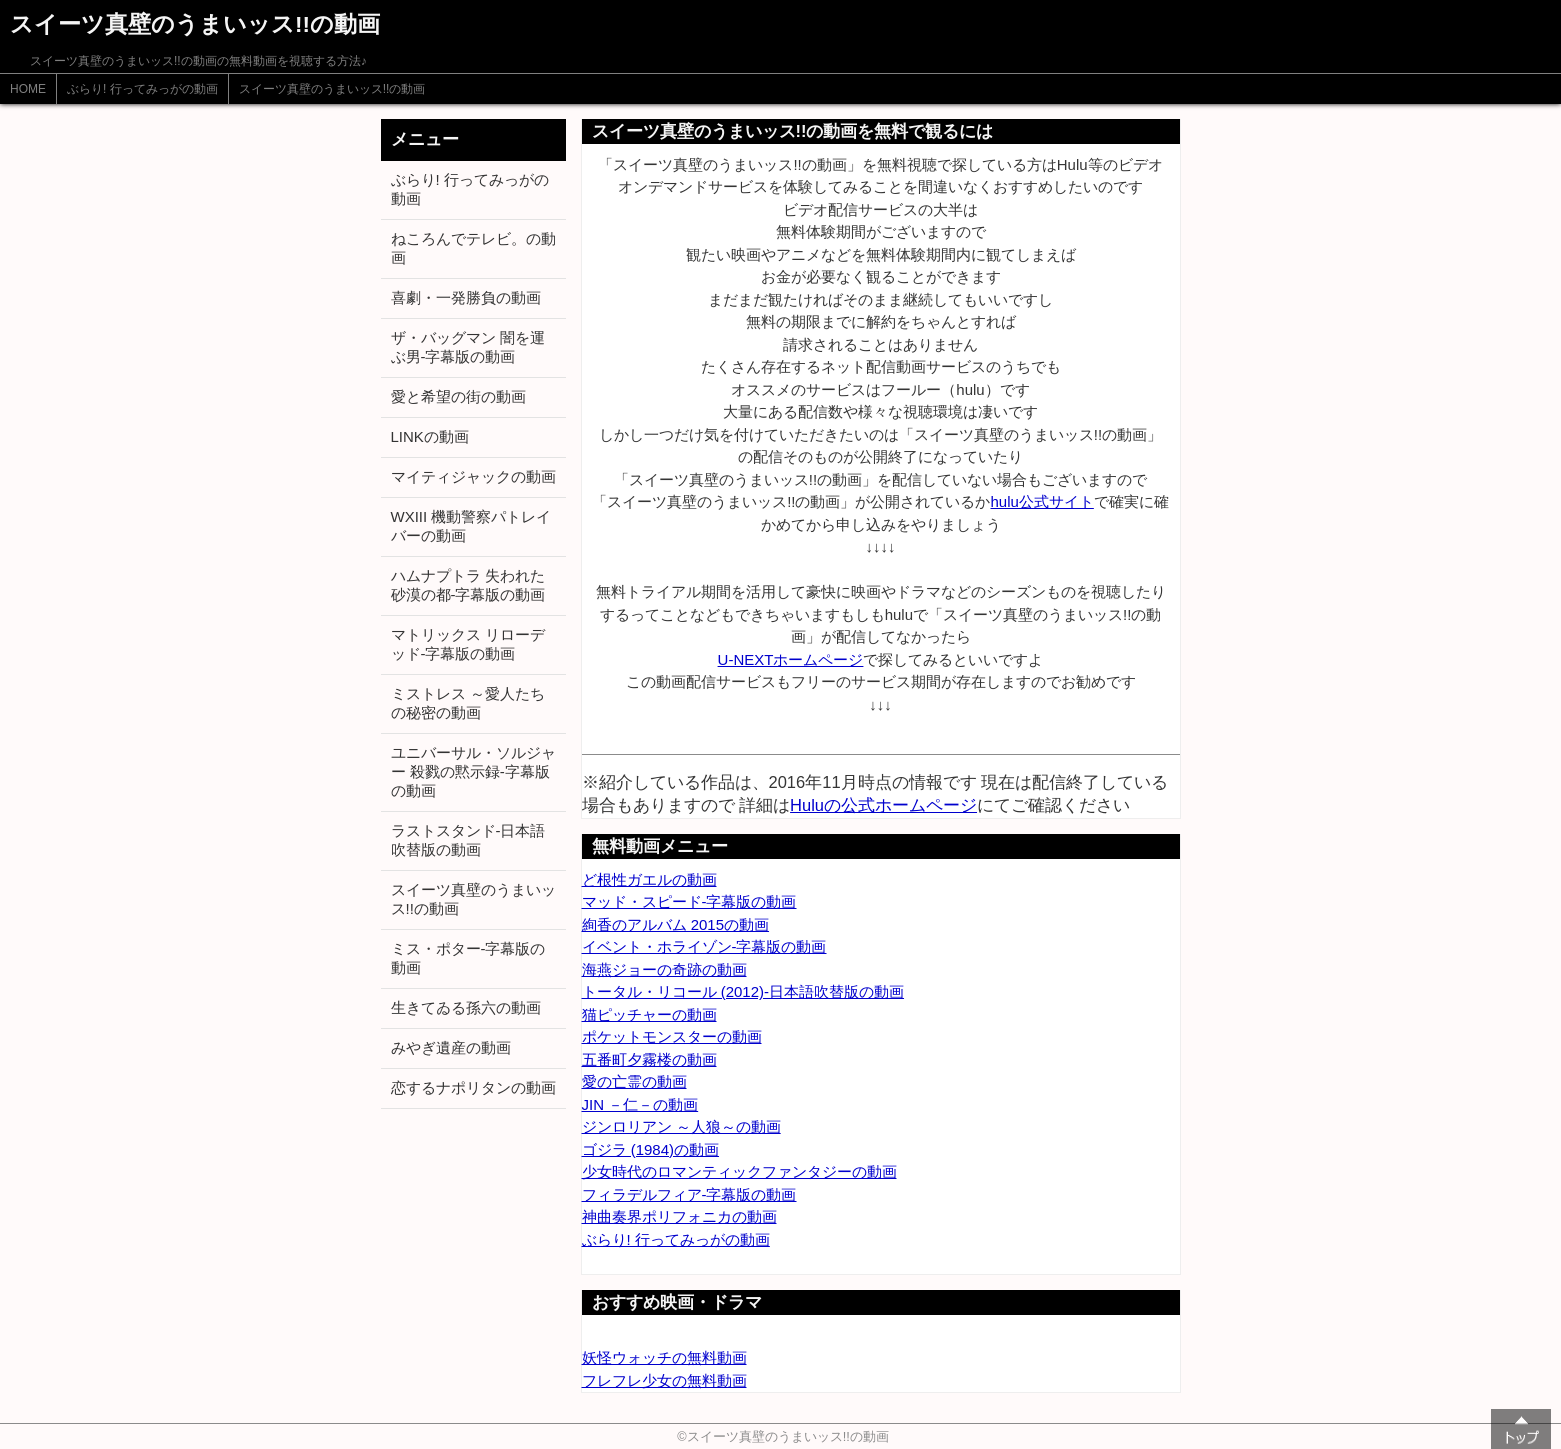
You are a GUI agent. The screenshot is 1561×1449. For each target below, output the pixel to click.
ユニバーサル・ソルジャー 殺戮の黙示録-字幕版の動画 (473, 771)
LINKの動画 (430, 436)
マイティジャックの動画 (473, 476)
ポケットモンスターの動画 (672, 1036)
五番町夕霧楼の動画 (649, 1059)
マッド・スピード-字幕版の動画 (689, 901)
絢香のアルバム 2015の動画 (676, 924)
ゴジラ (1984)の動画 (651, 1149)
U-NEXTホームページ (791, 659)
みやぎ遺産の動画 (451, 1047)
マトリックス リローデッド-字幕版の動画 (468, 644)
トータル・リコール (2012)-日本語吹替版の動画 (743, 991)
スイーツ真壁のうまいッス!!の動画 (332, 89)
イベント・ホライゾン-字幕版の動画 (704, 946)
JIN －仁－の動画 (640, 1104)
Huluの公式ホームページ (883, 805)
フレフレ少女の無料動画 (664, 1380)
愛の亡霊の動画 (634, 1081)
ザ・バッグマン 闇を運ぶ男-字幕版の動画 (468, 347)
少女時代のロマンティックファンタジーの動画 (739, 1171)
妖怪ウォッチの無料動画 (664, 1357)
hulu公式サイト (1041, 501)
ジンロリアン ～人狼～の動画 (681, 1126)
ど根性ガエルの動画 (649, 879)
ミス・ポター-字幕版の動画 (468, 958)
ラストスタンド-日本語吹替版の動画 (468, 840)
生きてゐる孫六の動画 (466, 1007)
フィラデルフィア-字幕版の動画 (689, 1194)
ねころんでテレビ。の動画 (473, 248)
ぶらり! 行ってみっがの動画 (142, 89)
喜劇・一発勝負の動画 (466, 297)
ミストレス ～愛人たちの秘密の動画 (468, 703)
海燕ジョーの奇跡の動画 (664, 969)
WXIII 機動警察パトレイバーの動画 (471, 526)
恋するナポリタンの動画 (473, 1087)
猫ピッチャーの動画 (649, 1014)
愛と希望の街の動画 (458, 396)
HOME (28, 89)
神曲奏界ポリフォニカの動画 (679, 1216)
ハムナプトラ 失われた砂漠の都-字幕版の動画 (468, 585)
